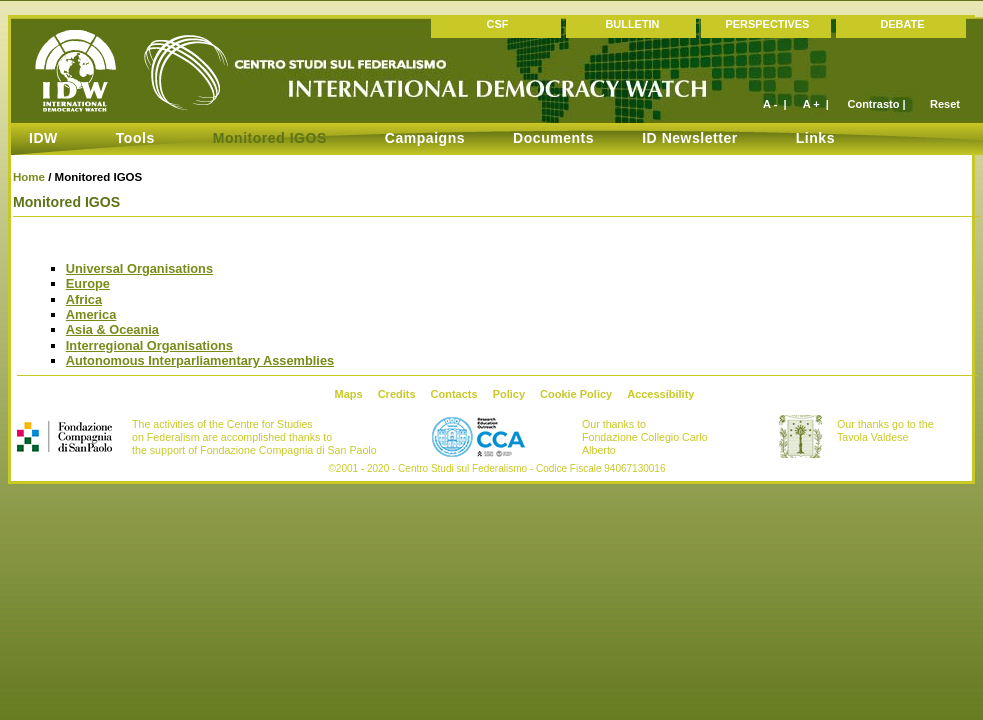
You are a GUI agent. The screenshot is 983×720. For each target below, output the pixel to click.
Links (815, 138)
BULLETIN (632, 24)
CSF (498, 24)
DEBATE (902, 24)
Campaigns (425, 138)
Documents (553, 138)
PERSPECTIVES (768, 24)
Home (29, 177)
